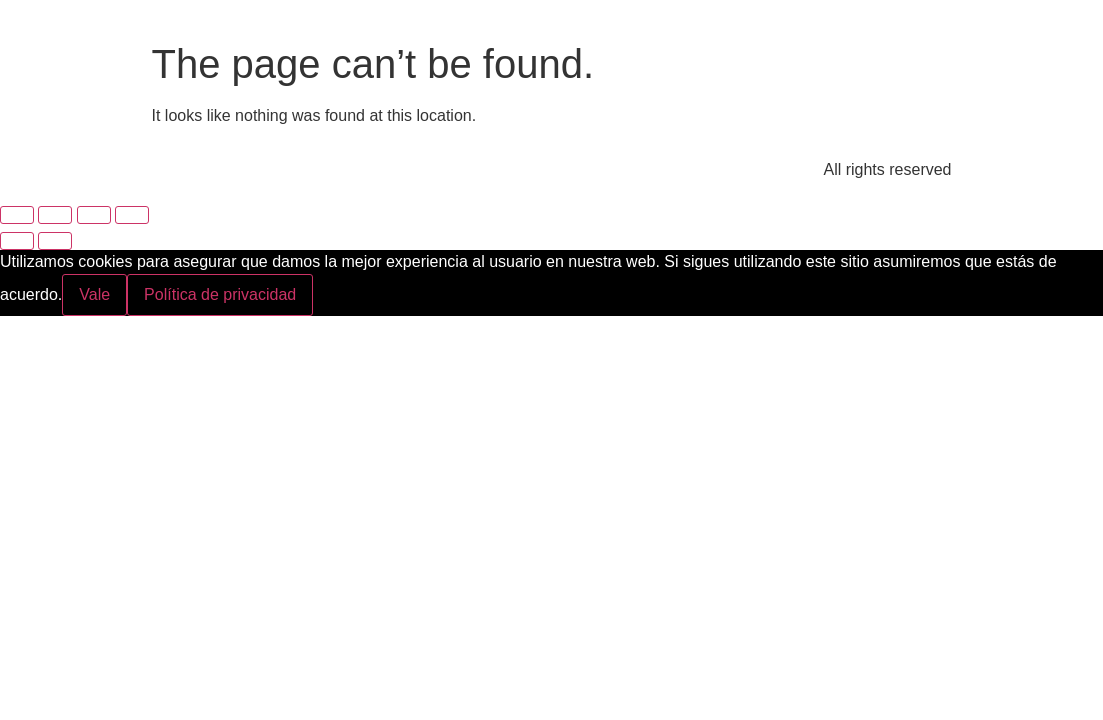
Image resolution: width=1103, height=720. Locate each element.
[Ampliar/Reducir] (17, 215)
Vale (94, 294)
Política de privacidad (220, 294)
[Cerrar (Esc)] (132, 215)
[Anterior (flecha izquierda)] (17, 241)
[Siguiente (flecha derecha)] (55, 241)
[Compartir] (94, 215)
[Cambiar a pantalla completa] (55, 215)
